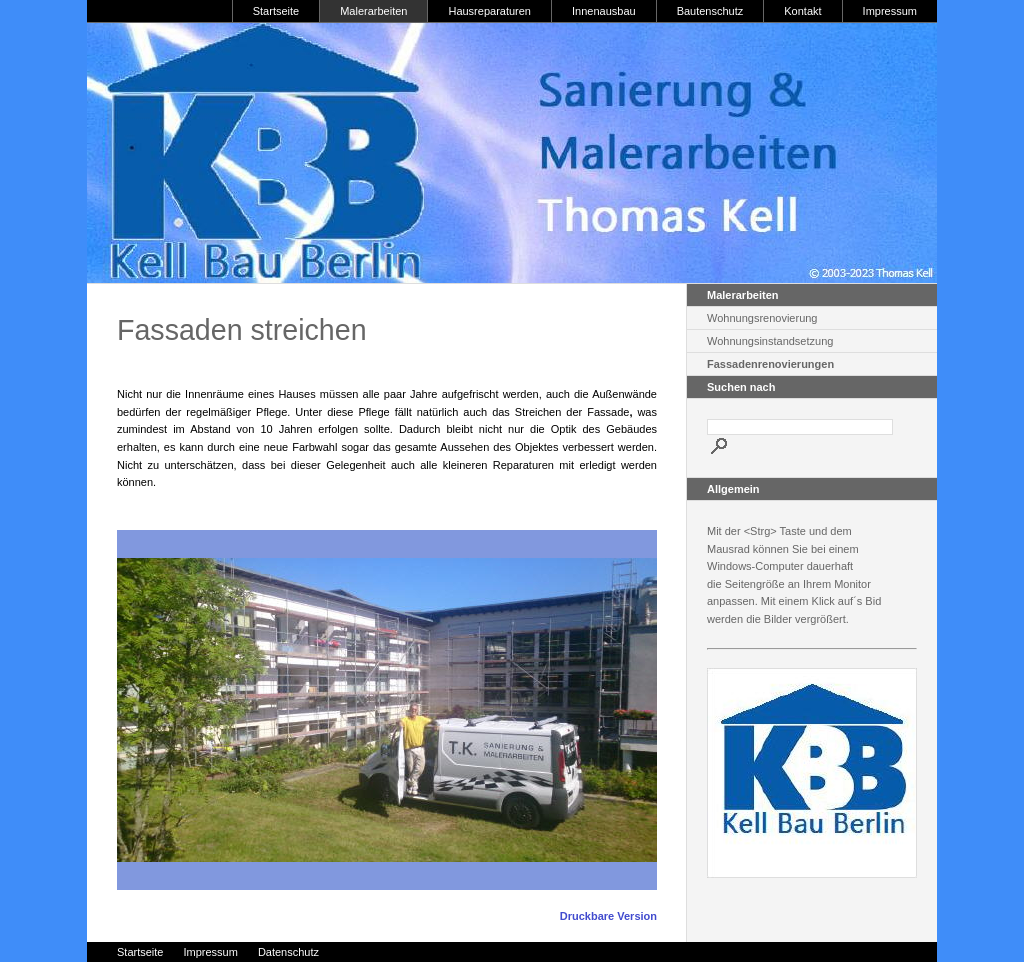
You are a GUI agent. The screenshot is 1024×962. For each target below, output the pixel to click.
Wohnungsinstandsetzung (770, 341)
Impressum (890, 11)
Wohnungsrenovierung (762, 318)
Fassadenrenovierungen (770, 364)
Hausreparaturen (489, 11)
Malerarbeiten (373, 11)
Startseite (276, 11)
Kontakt (802, 11)
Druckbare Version (608, 916)
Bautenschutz (710, 11)
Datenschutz (288, 952)
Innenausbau (604, 11)
